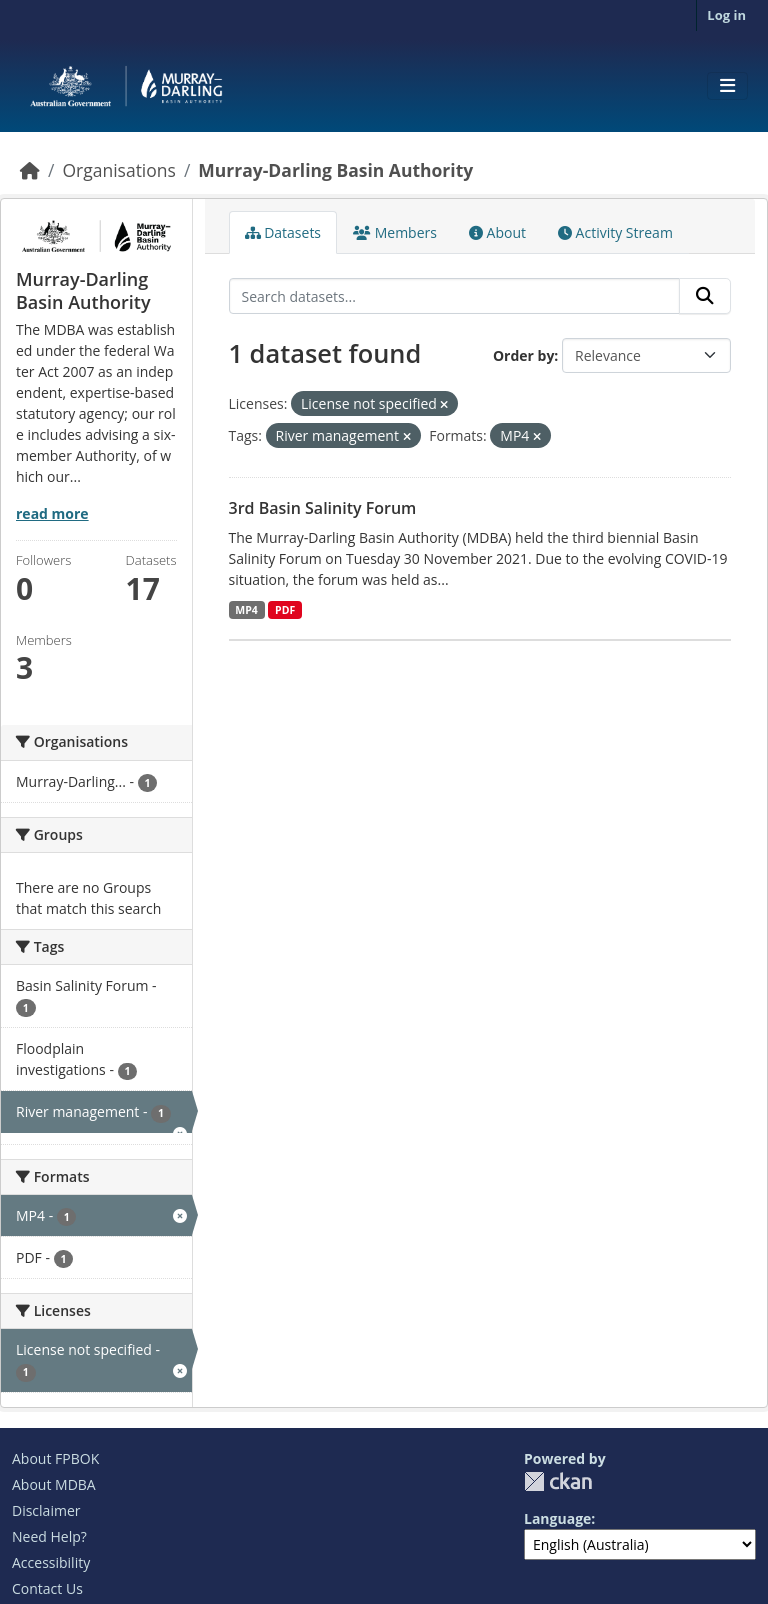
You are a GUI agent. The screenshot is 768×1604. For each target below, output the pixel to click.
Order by (523, 355)
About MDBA (54, 1484)
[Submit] (705, 296)
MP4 (246, 610)
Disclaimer (46, 1510)
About (497, 232)
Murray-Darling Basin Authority (335, 170)
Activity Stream (615, 232)
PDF (285, 610)
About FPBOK (55, 1458)
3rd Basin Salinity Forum (323, 508)
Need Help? (49, 1536)
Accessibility (51, 1562)
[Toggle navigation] (727, 86)
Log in (726, 15)
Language (557, 1518)
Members (395, 232)
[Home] (30, 170)
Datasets (283, 232)
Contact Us (47, 1588)
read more (52, 513)
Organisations (118, 170)
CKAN (558, 1481)
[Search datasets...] (455, 296)
